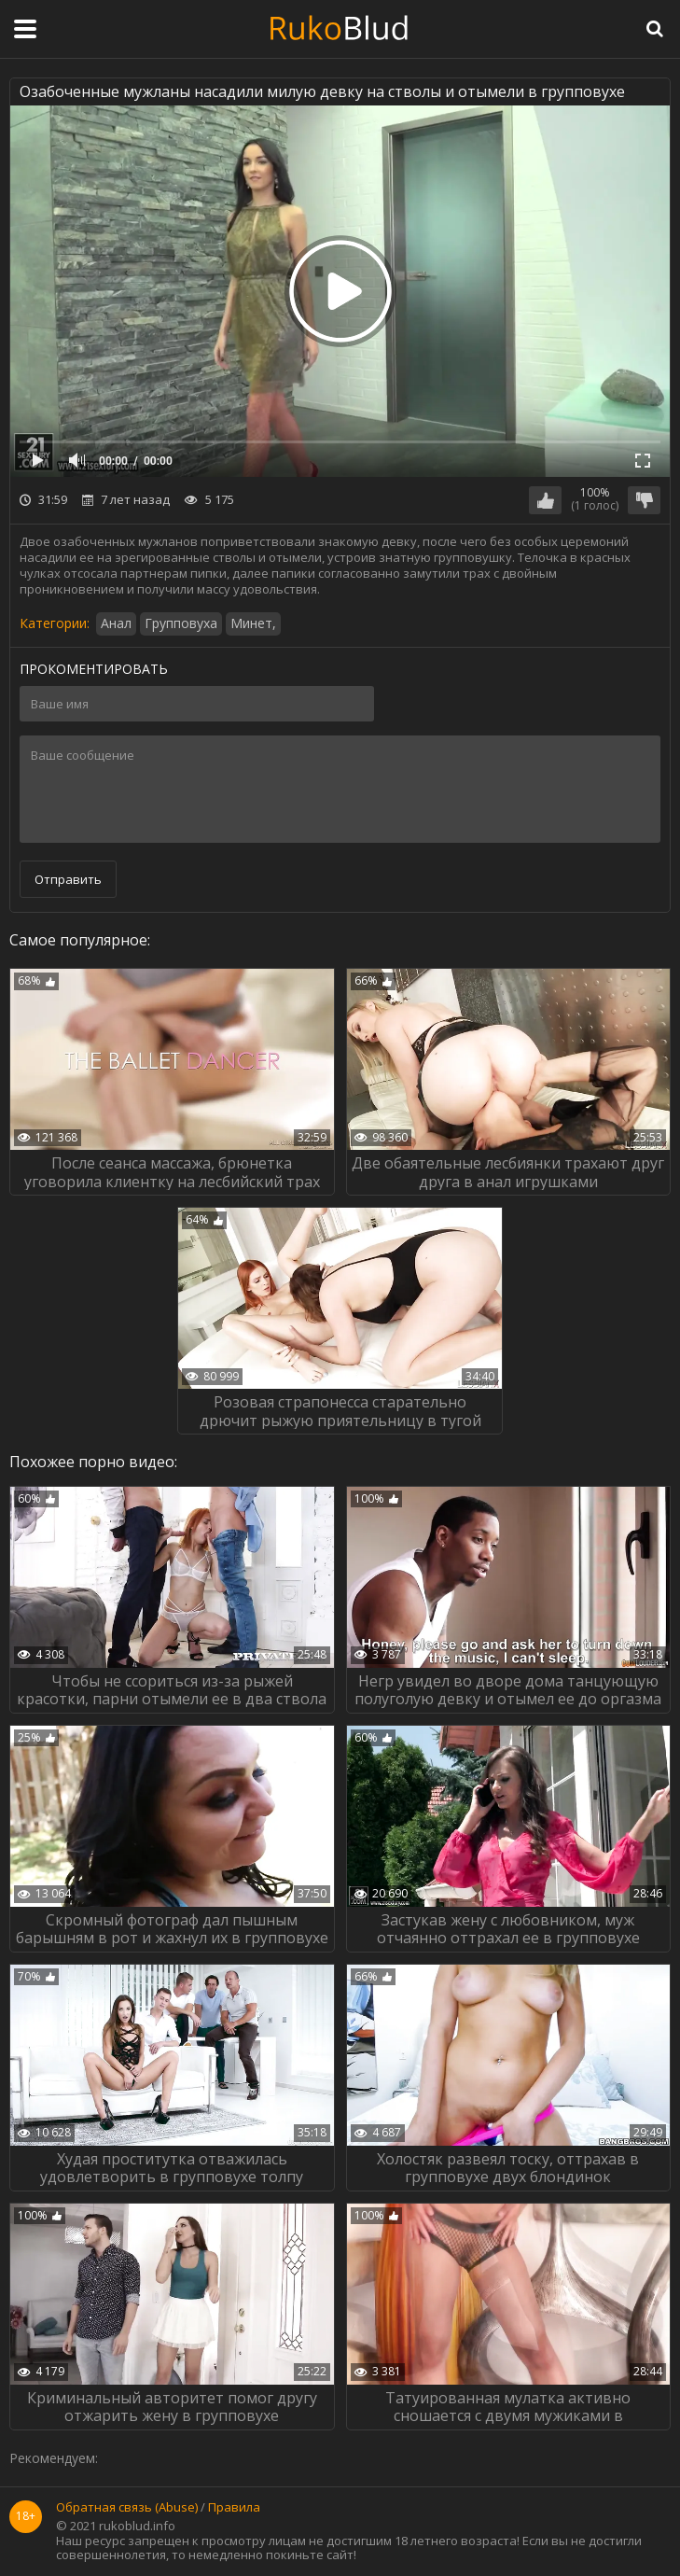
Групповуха (181, 623)
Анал (116, 623)
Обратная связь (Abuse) (127, 2507)
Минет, (253, 623)
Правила (234, 2507)
